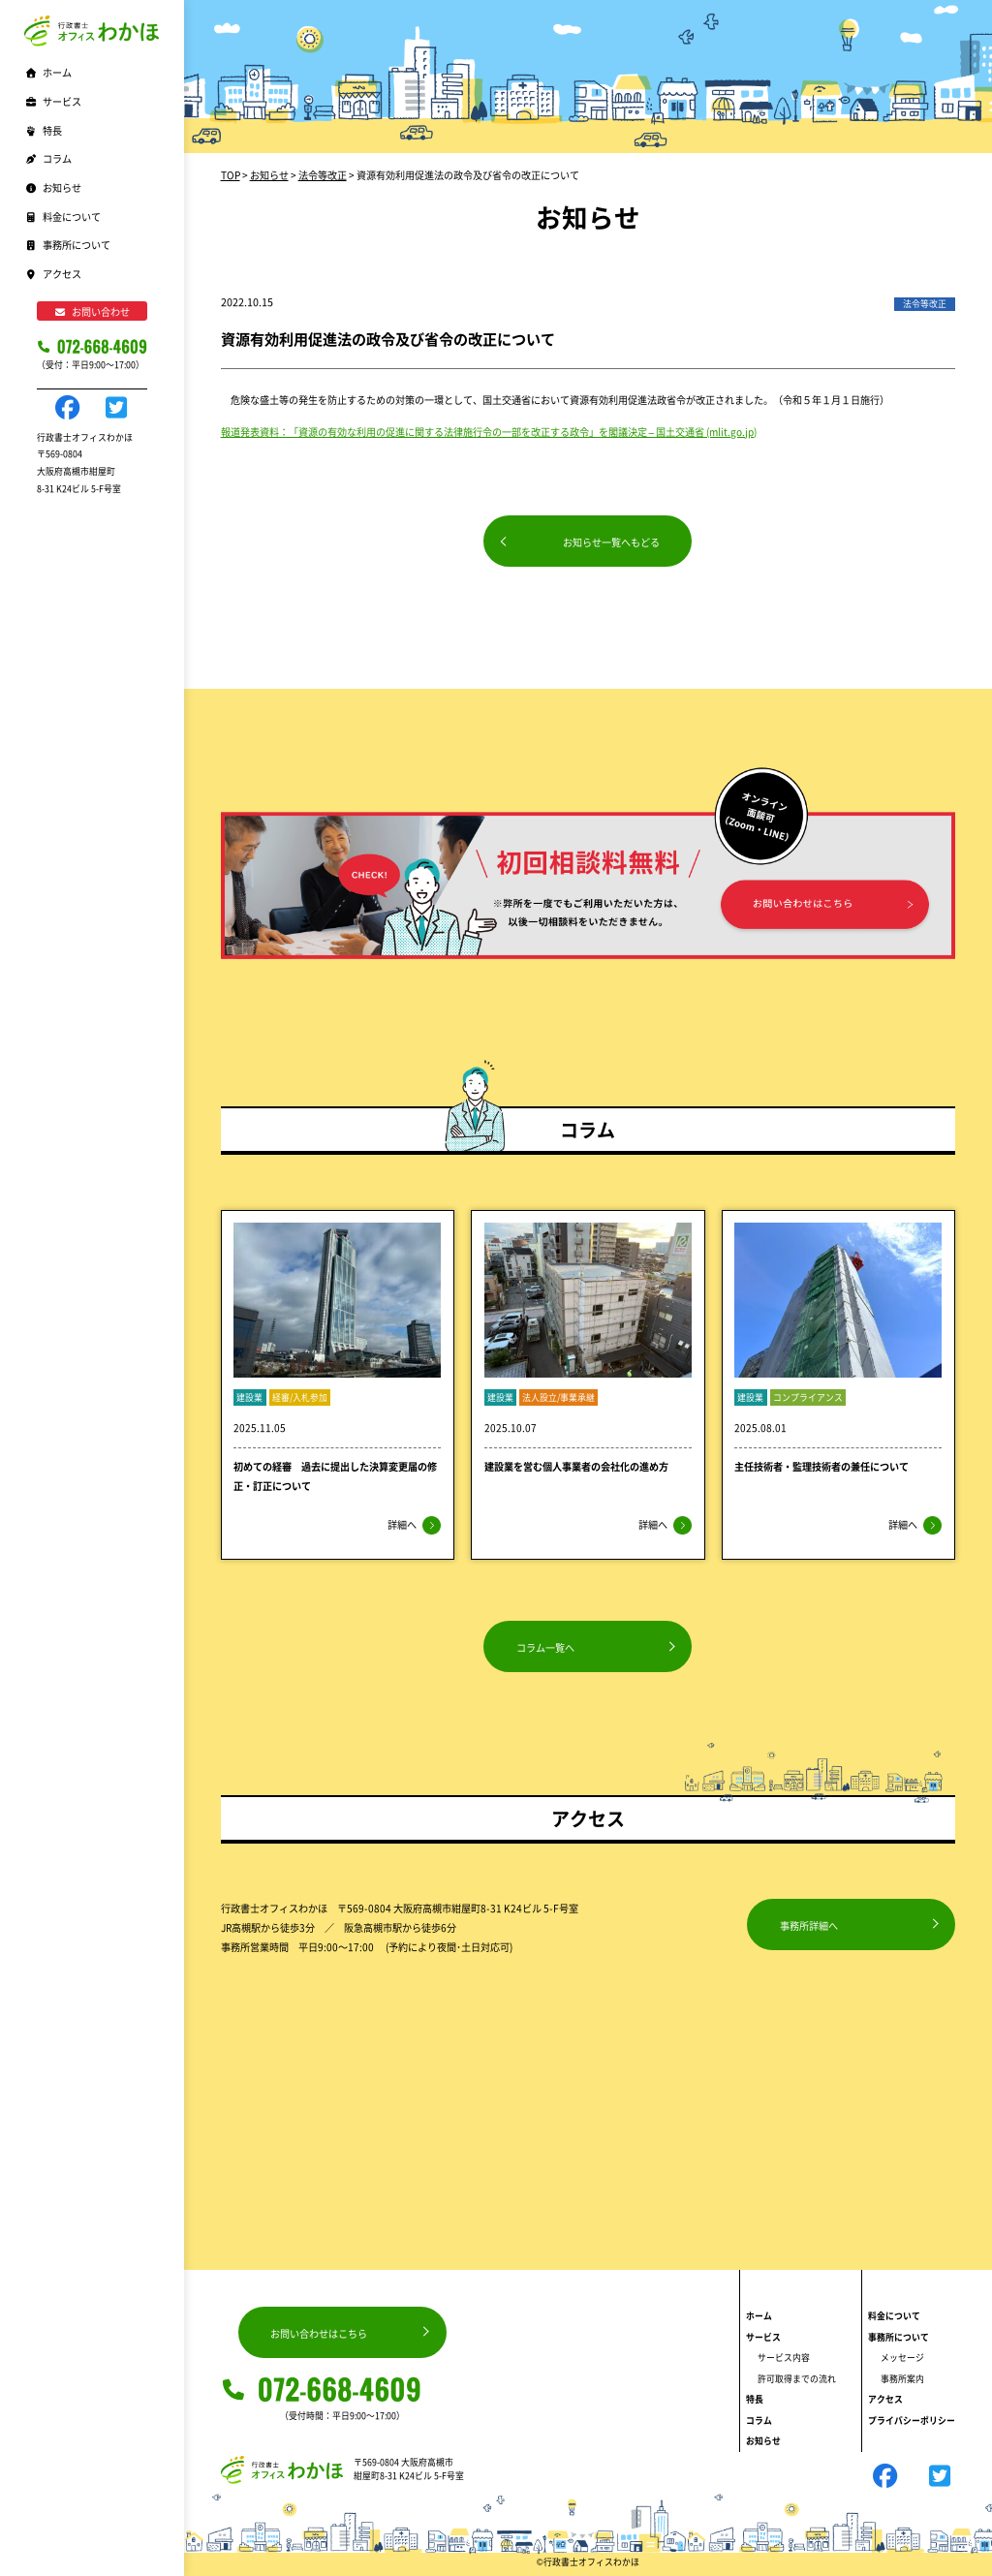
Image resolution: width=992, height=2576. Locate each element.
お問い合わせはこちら (318, 2333)
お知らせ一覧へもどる (611, 542)
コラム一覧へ (545, 1647)
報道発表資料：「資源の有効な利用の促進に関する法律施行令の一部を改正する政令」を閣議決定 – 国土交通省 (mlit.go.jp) (489, 431)
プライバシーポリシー (911, 2420)
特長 (43, 130)
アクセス (52, 273)
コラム (48, 158)
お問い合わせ (91, 311)
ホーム (48, 72)
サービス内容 (784, 2357)
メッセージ (902, 2357)
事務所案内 (902, 2379)
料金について (62, 216)
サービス (763, 2337)
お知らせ (52, 187)
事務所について (898, 2337)
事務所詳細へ (809, 1925)
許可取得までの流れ (797, 2379)
